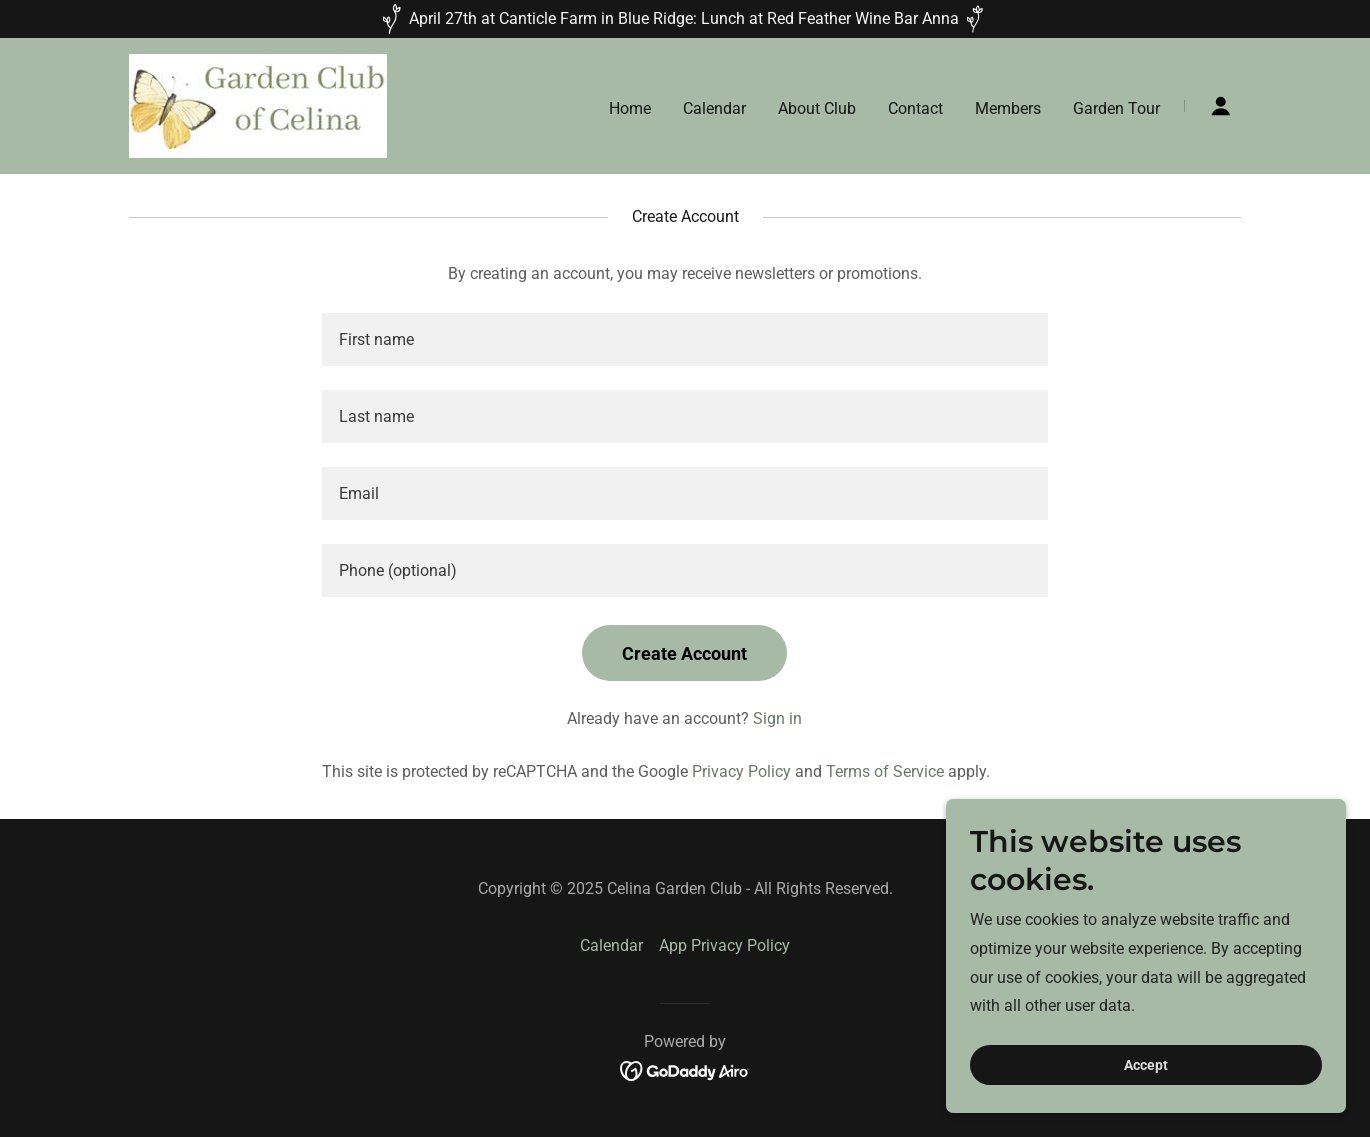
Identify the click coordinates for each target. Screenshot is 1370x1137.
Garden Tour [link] (1116, 108)
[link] (258, 104)
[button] (1221, 106)
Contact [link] (915, 108)
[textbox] (684, 339)
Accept (1146, 1065)
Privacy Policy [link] (741, 771)
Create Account (684, 653)
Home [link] (630, 108)
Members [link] (1008, 108)
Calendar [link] (714, 108)
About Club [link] (817, 108)
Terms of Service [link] (885, 771)
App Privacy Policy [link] (724, 945)
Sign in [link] (777, 718)
